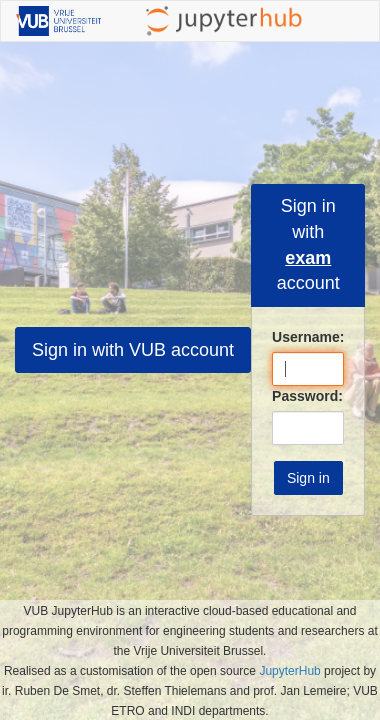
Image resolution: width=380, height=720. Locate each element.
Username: (308, 337)
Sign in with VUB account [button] (133, 350)
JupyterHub (289, 671)
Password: (307, 396)
